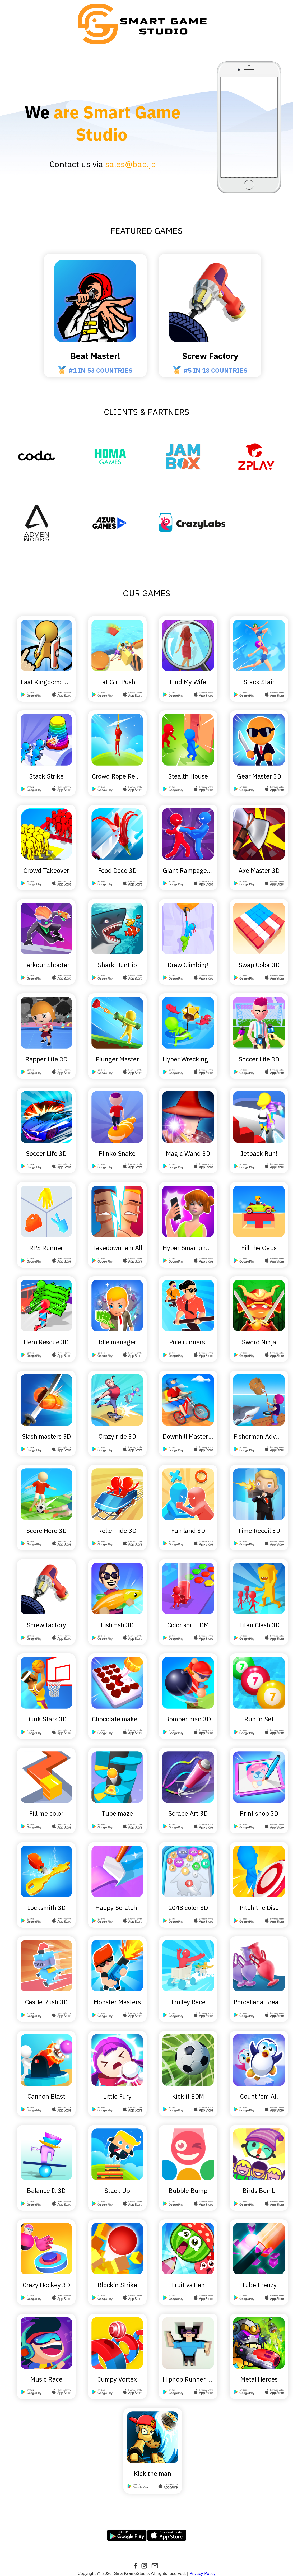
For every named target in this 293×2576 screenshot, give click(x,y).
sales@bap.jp (130, 141)
